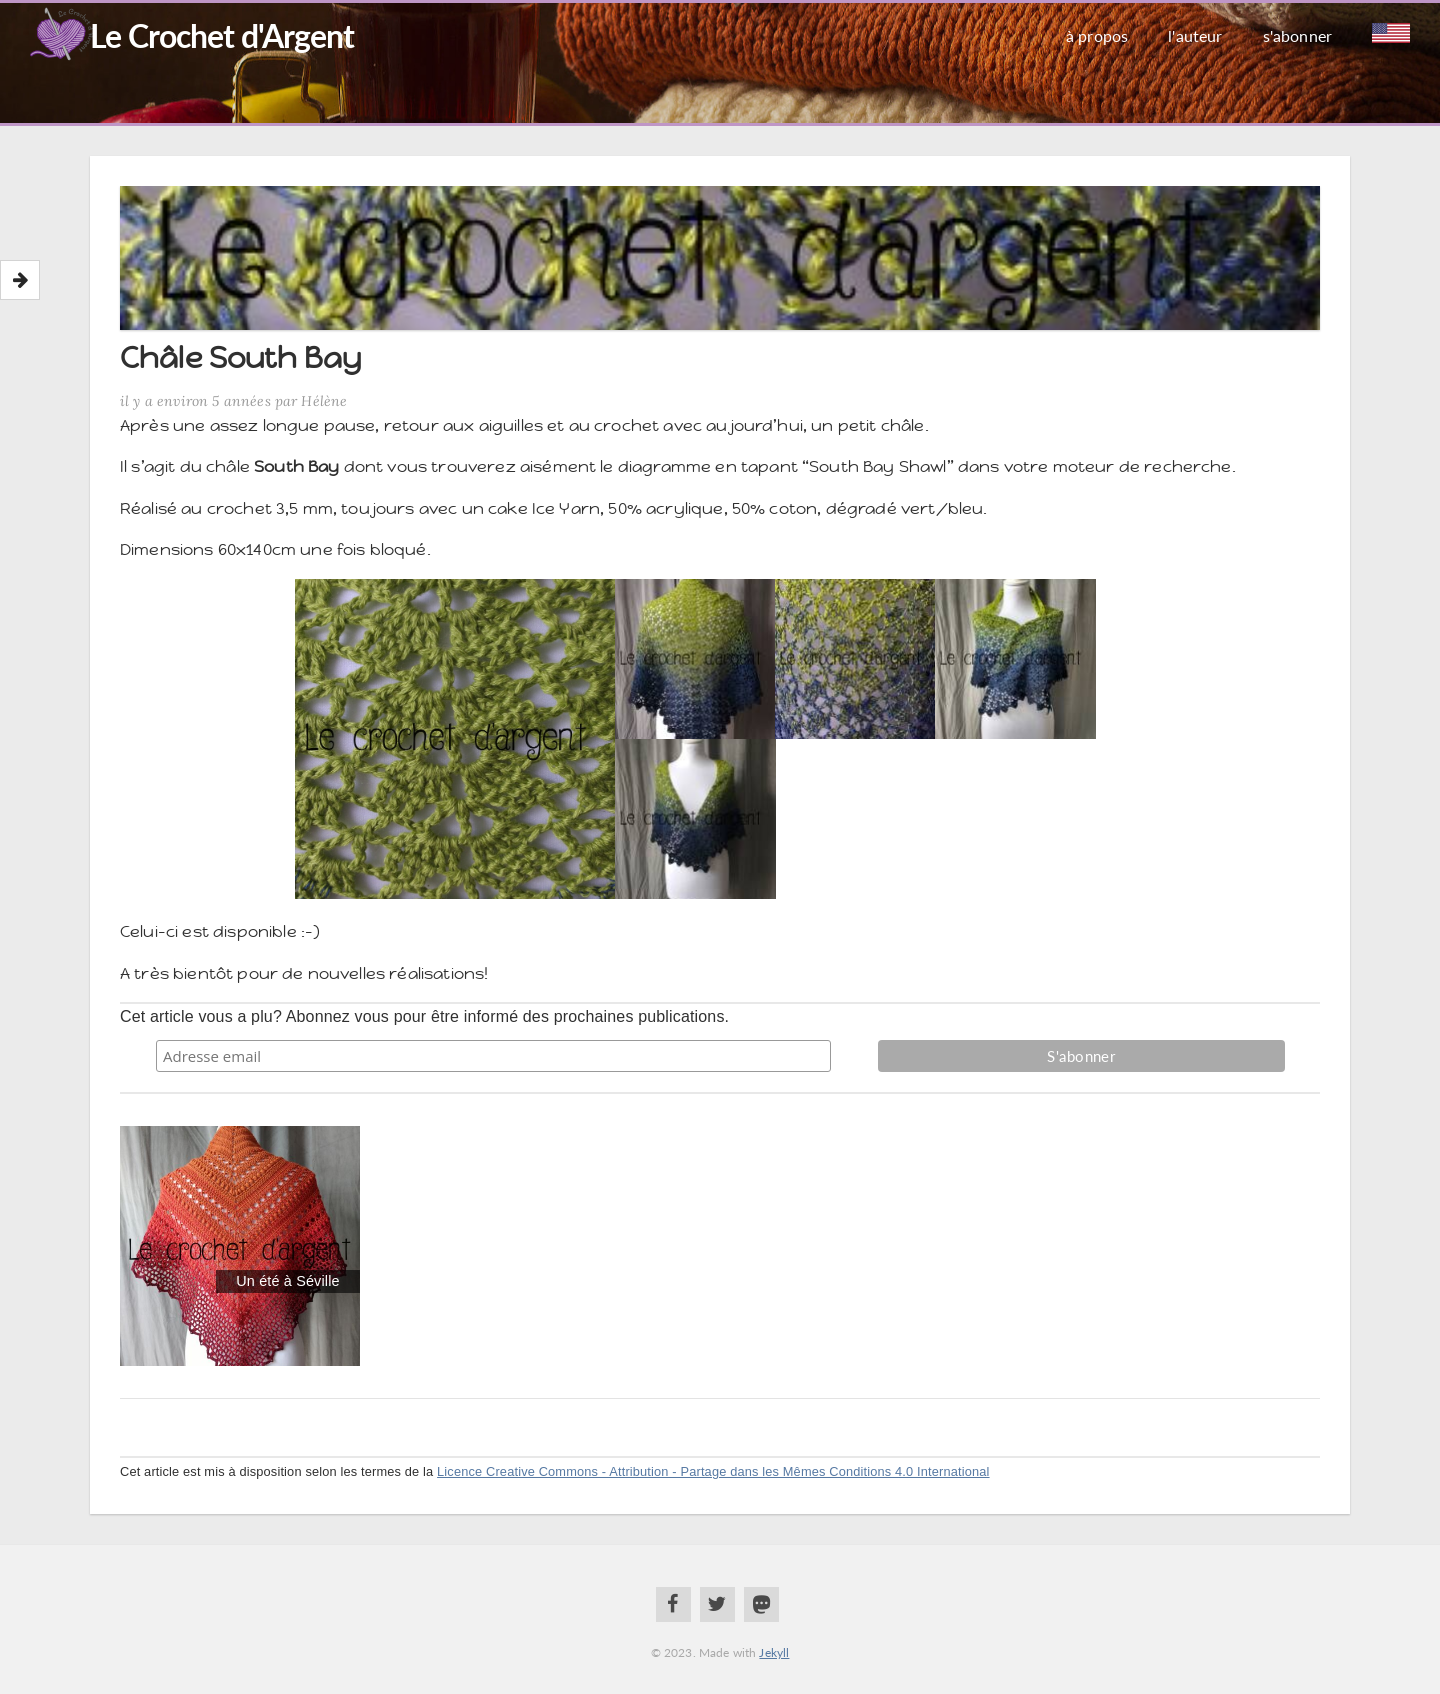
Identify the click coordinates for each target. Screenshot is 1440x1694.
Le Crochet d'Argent (222, 35)
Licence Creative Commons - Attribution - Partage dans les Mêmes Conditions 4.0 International (713, 1471)
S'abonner (1297, 35)
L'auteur (1195, 35)
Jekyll (774, 1652)
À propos (1097, 35)
